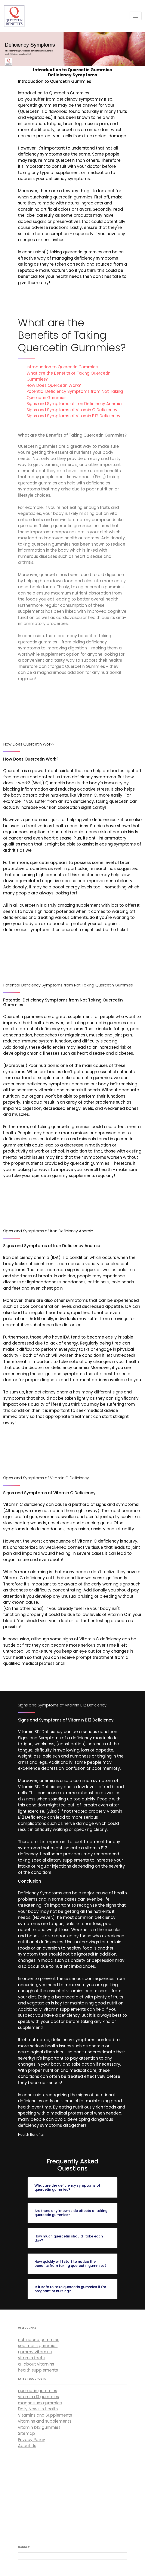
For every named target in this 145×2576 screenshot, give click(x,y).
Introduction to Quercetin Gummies (62, 367)
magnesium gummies (40, 2403)
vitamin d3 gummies (38, 2397)
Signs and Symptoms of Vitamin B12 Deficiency (73, 416)
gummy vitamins (35, 2352)
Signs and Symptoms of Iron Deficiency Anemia (74, 404)
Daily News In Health (38, 2409)
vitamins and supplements (44, 2421)
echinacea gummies (38, 2340)
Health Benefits (31, 2134)
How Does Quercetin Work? (54, 385)
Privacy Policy (31, 2440)
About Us (27, 2446)
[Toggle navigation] (136, 16)
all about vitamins (36, 2364)
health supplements (38, 2370)
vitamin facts (31, 2358)
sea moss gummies (38, 2346)
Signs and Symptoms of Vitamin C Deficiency (72, 410)
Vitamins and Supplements (45, 2415)
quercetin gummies (37, 2391)
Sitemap (26, 2433)
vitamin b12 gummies (39, 2427)
